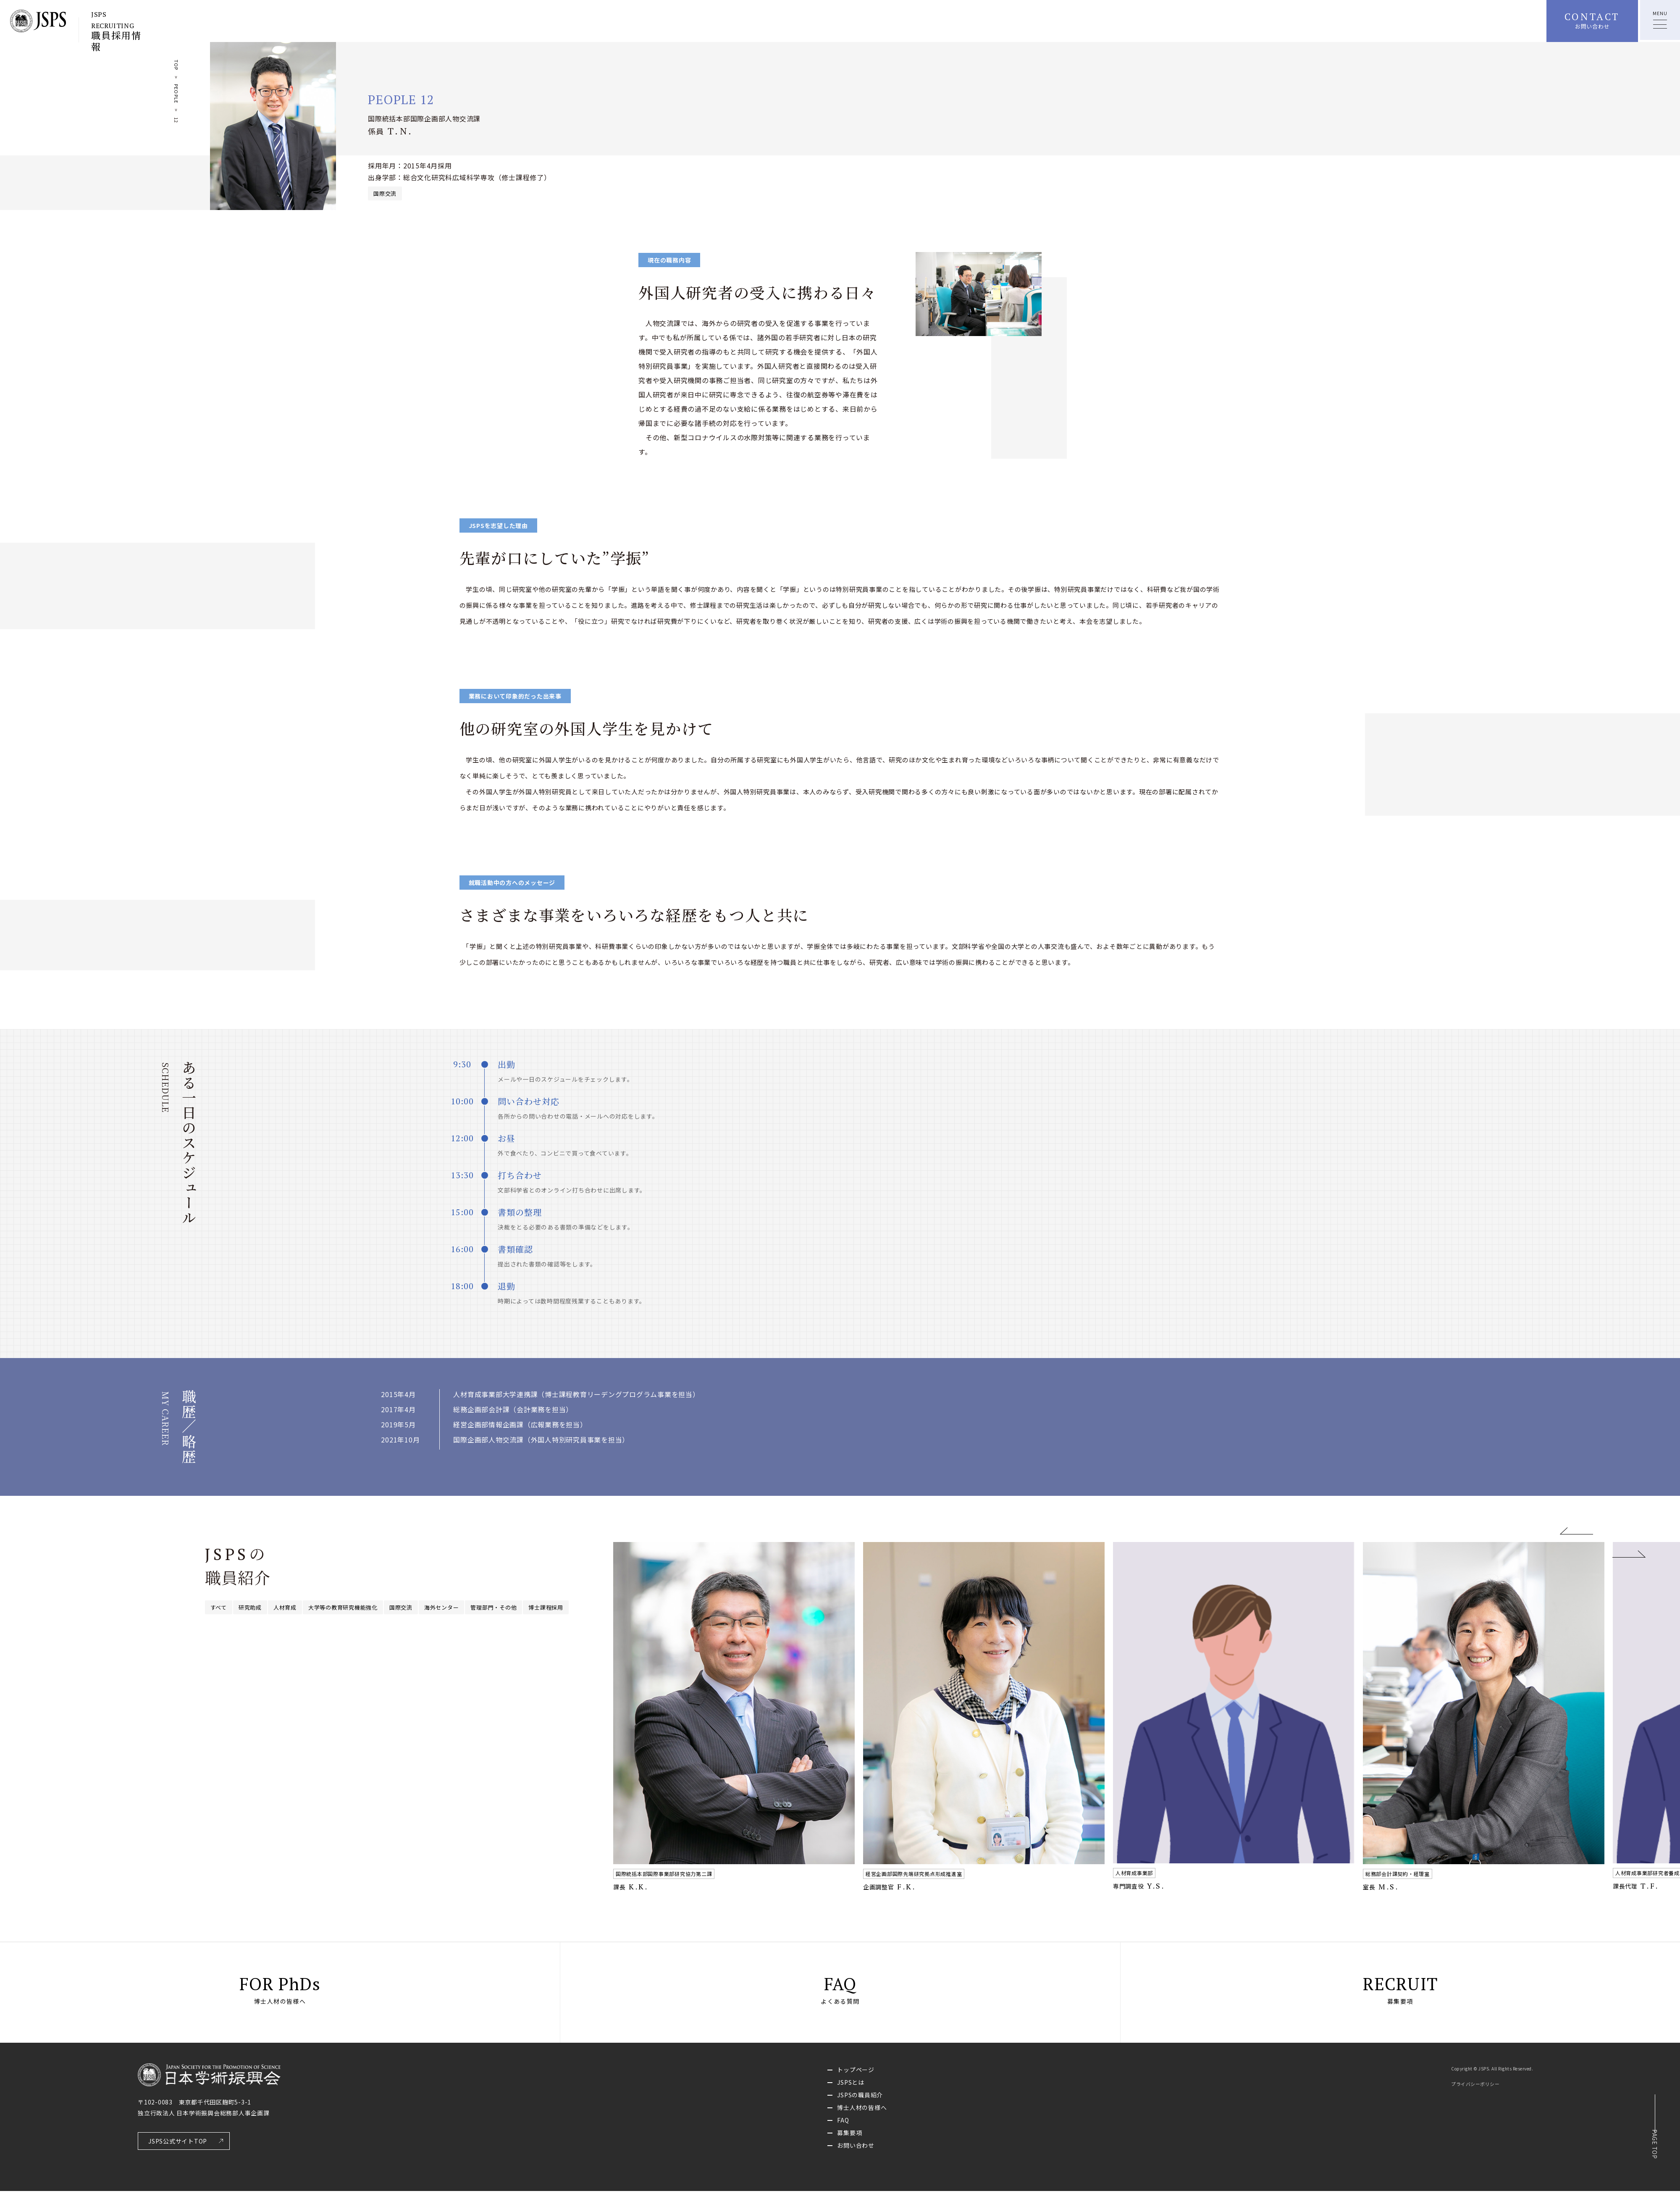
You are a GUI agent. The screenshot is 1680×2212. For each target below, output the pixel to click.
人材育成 (285, 1607)
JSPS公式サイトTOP (185, 2152)
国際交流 (384, 193)
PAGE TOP (1659, 2162)
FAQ (840, 1997)
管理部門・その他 (493, 1607)
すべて (218, 1607)
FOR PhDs (280, 1997)
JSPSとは (850, 2093)
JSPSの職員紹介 (860, 2106)
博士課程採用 (545, 1607)
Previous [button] (1576, 1530)
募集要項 (849, 2144)
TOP (176, 65)
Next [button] (1622, 1530)
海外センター (441, 1607)
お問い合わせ (855, 2156)
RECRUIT (1400, 1997)
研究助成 (250, 1607)
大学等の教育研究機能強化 (343, 1607)
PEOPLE (176, 93)
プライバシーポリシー (1475, 2095)
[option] (734, 1719)
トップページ (855, 2081)
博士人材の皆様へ (862, 2119)
